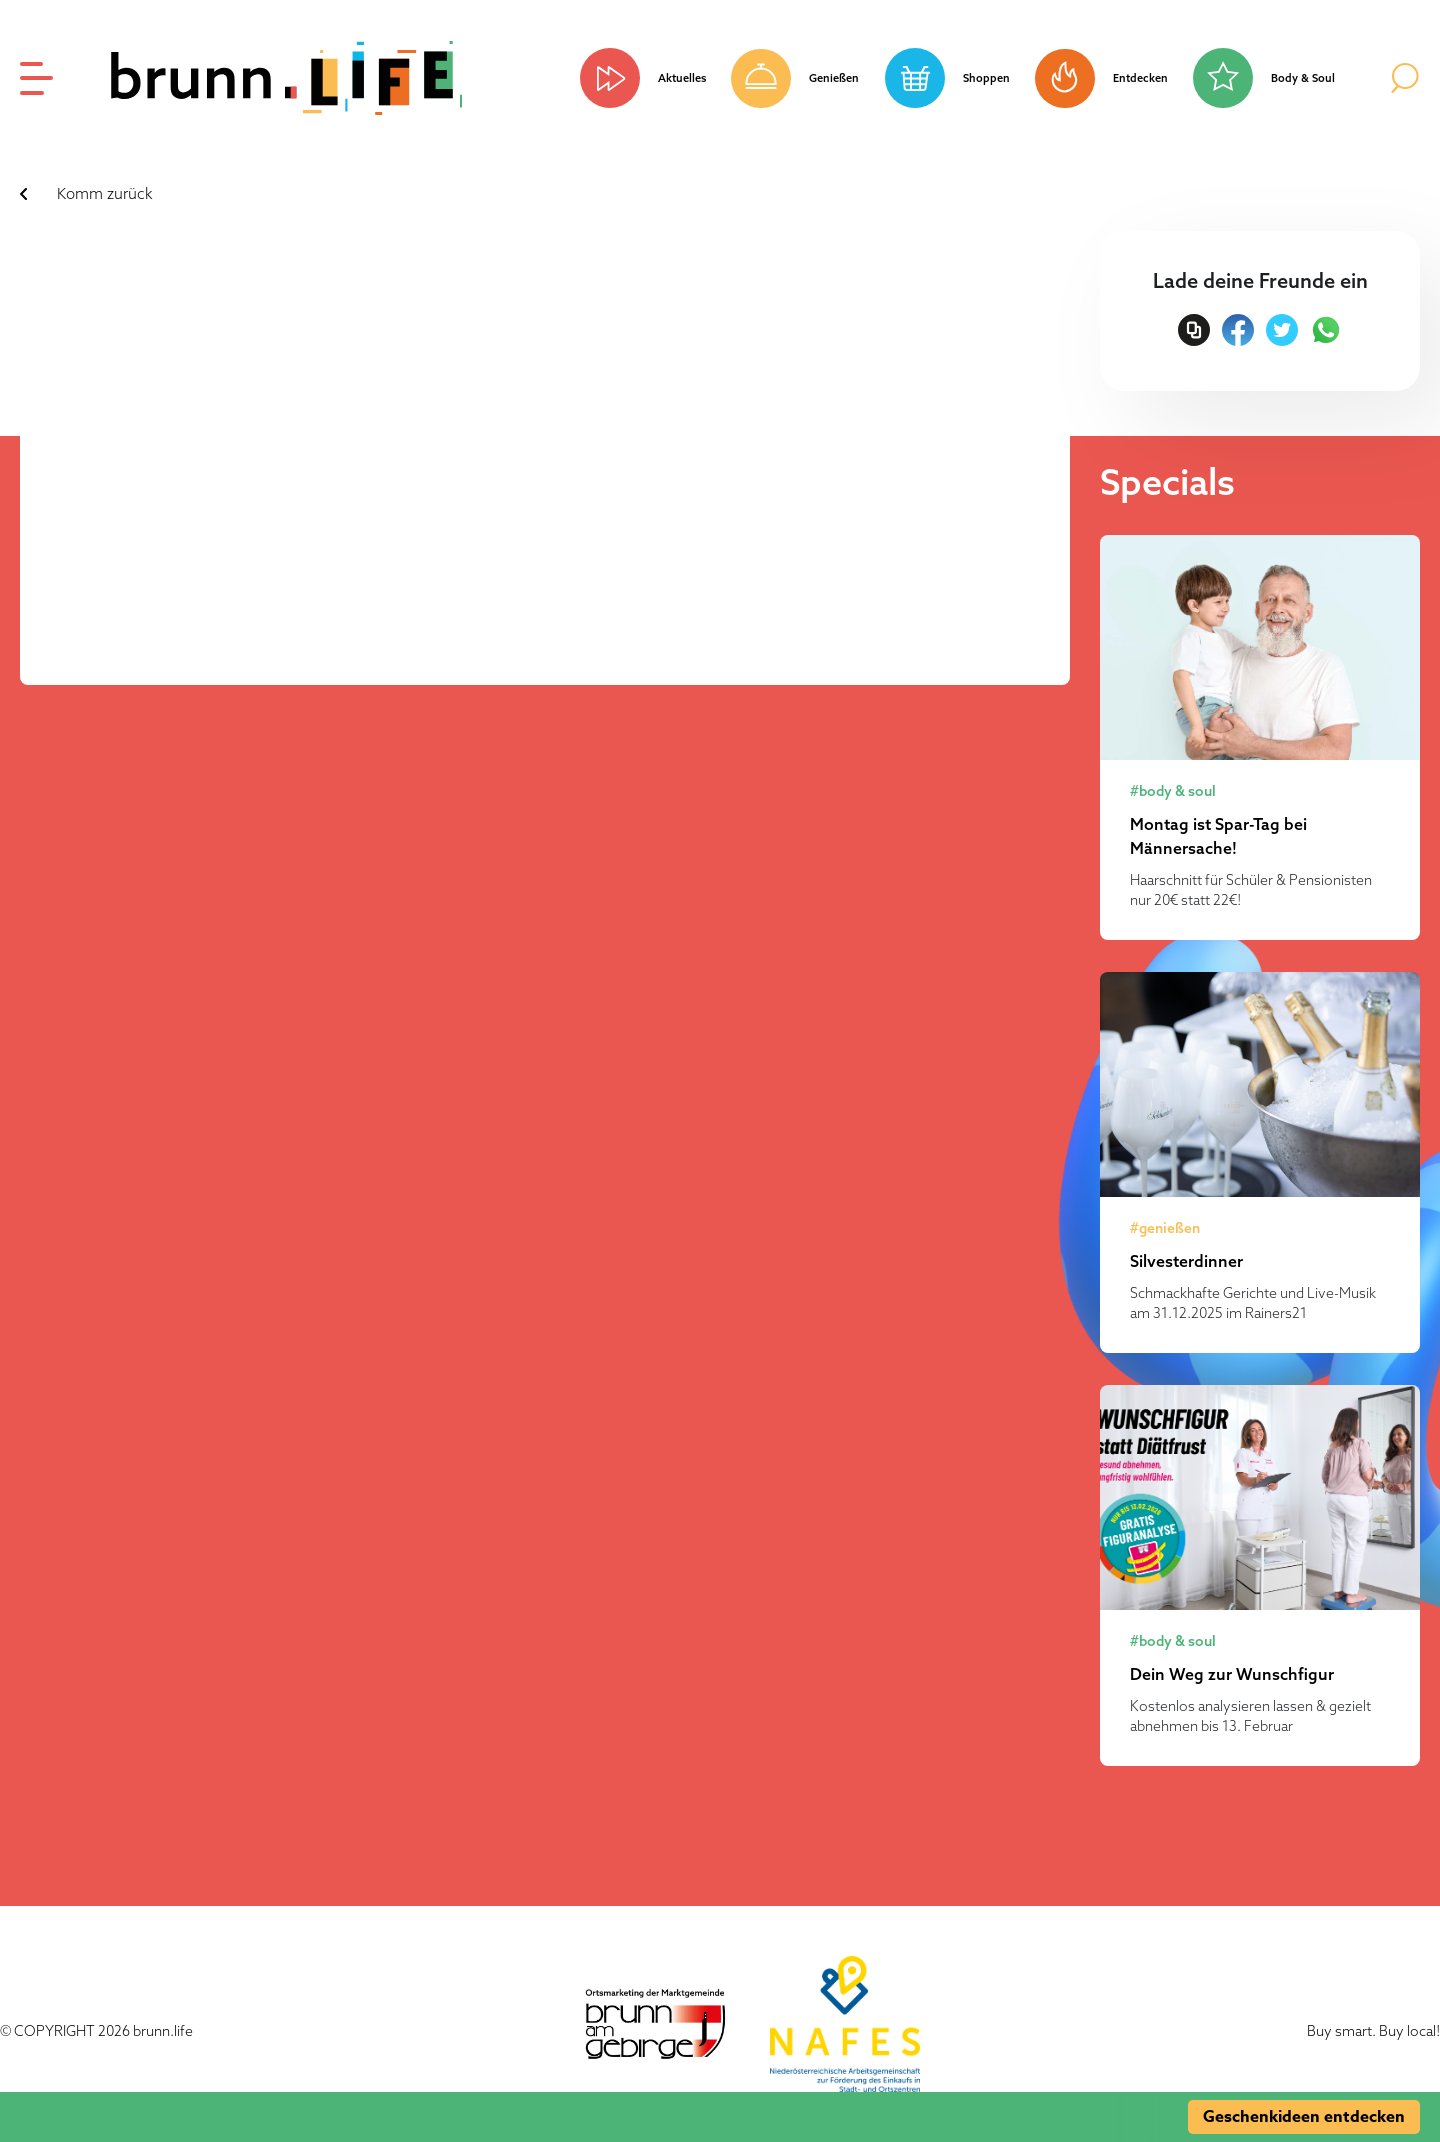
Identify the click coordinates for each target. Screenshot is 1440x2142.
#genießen (1165, 1228)
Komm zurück (105, 193)
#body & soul (1173, 791)
